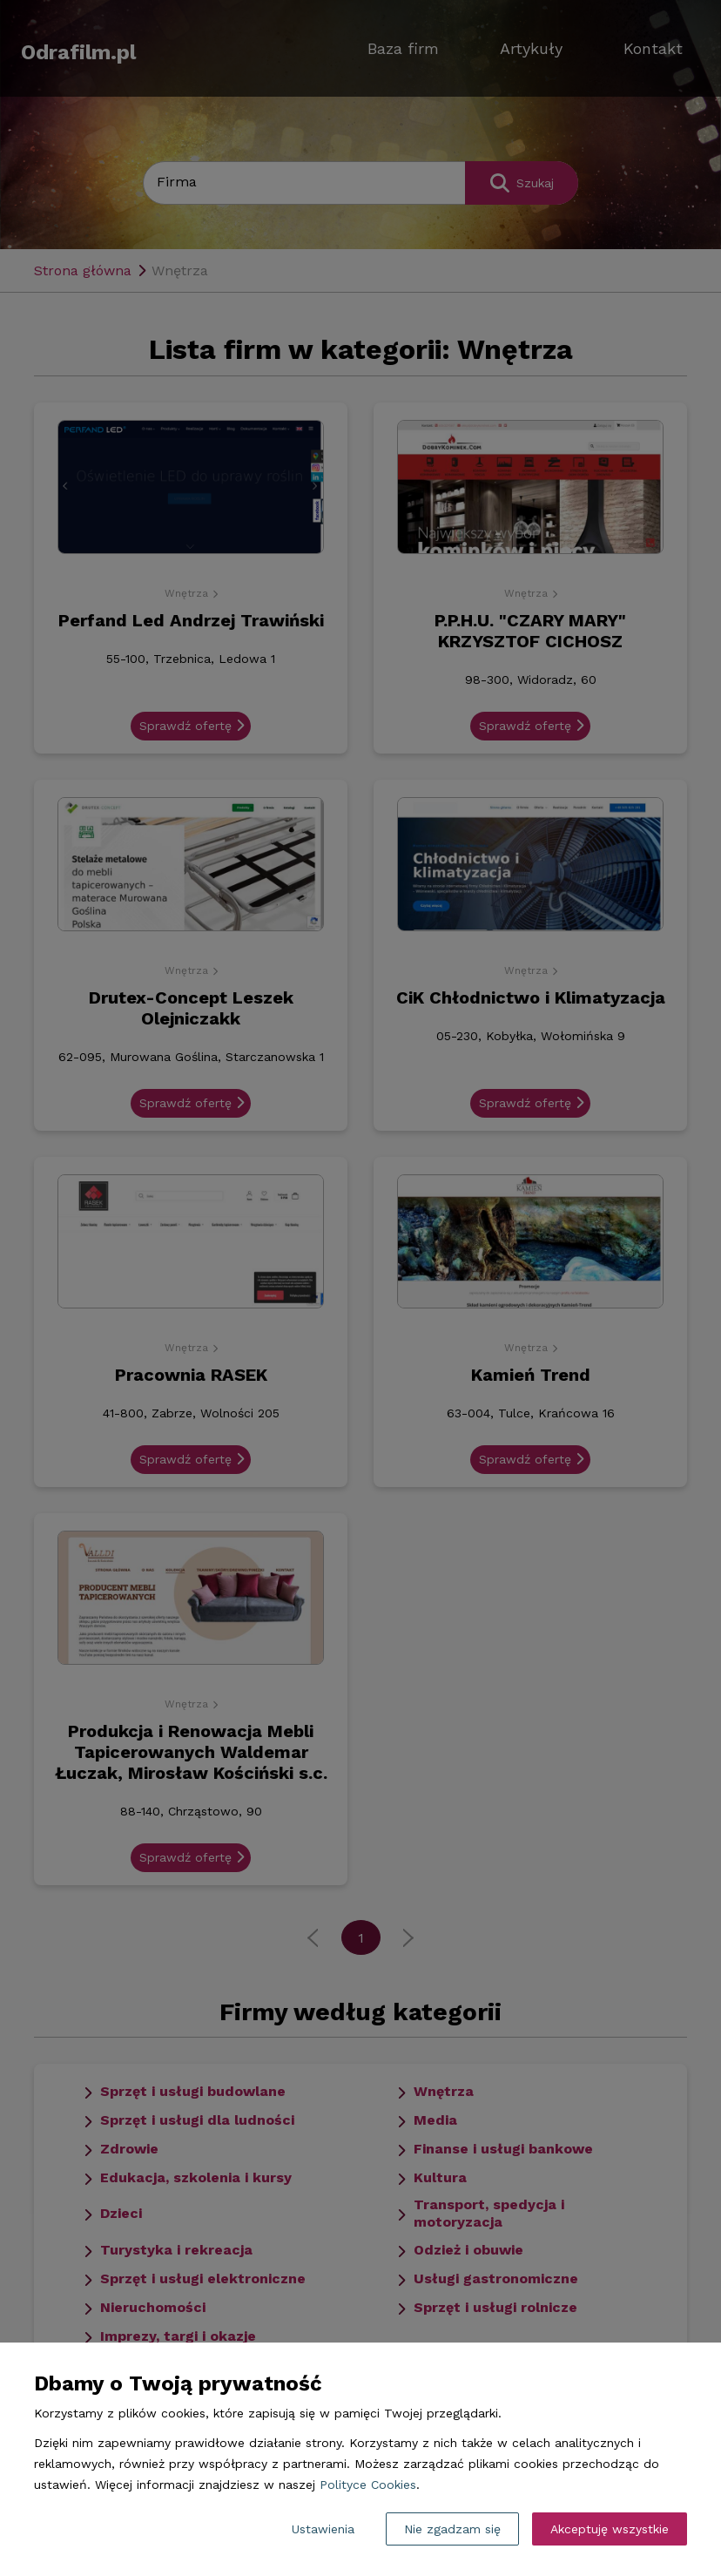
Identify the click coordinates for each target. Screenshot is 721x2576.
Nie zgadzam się (452, 2529)
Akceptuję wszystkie (609, 2529)
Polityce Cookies (368, 2484)
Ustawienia (323, 2529)
